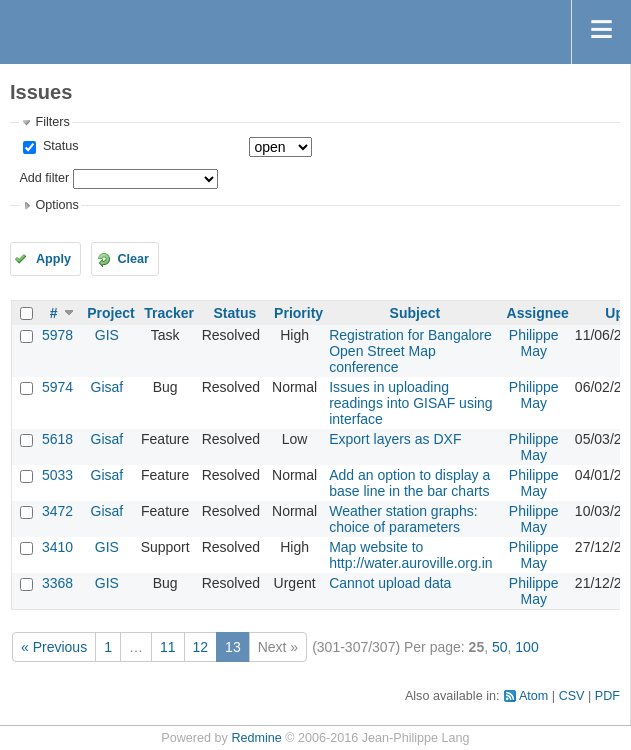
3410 (57, 547)
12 (201, 647)
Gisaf (107, 387)
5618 (57, 439)
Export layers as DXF (395, 439)
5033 (57, 475)
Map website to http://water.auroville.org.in (410, 555)
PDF (607, 696)
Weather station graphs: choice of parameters (403, 519)
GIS (107, 335)
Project (110, 313)
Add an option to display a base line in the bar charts (409, 483)
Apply (53, 259)
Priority (298, 313)
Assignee (538, 313)
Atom (533, 696)
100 (526, 647)
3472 (57, 511)
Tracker (169, 313)
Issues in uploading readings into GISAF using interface (410, 403)
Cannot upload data (390, 583)
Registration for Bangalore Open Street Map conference (410, 351)
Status (58, 146)
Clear (133, 259)
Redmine (256, 738)
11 (168, 647)
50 (500, 647)
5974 (57, 387)
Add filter (44, 178)
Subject (415, 313)
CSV (572, 696)
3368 (57, 583)
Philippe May (534, 343)
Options (56, 205)
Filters (52, 122)
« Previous (54, 647)
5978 (57, 335)
